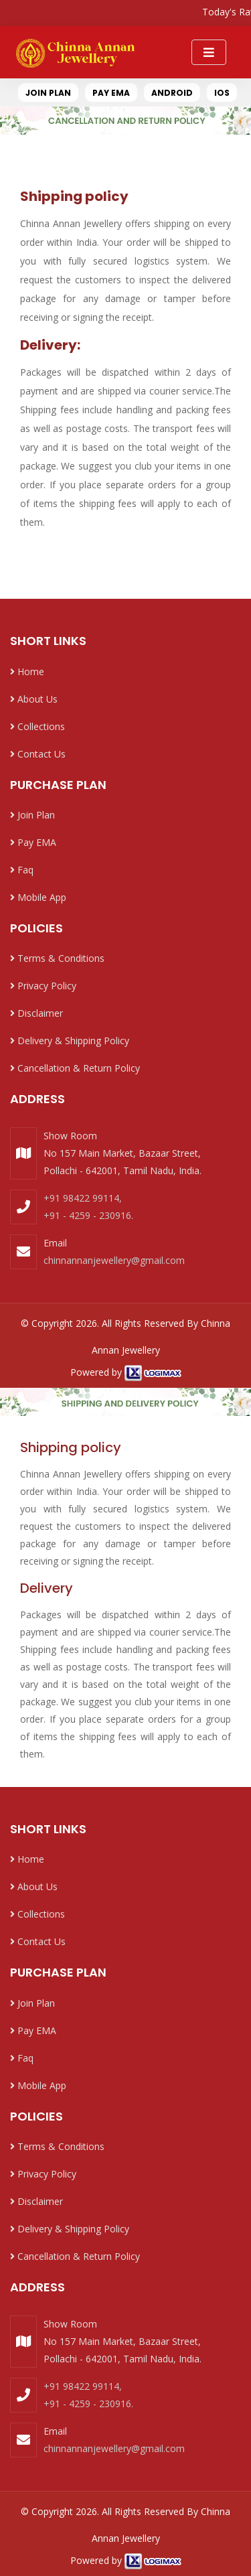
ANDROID (172, 92)
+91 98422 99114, (83, 1198)
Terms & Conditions (57, 958)
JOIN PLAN (48, 92)
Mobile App (38, 897)
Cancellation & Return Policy (75, 1068)
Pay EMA (33, 842)
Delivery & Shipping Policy (69, 1040)
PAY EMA (111, 92)
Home (27, 671)
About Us (34, 699)
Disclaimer (36, 1013)
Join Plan (32, 814)
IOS (222, 92)
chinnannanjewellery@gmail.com (114, 1260)
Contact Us (38, 753)
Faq (21, 869)
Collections (37, 726)
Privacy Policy (43, 985)
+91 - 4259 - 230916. (88, 1215)
